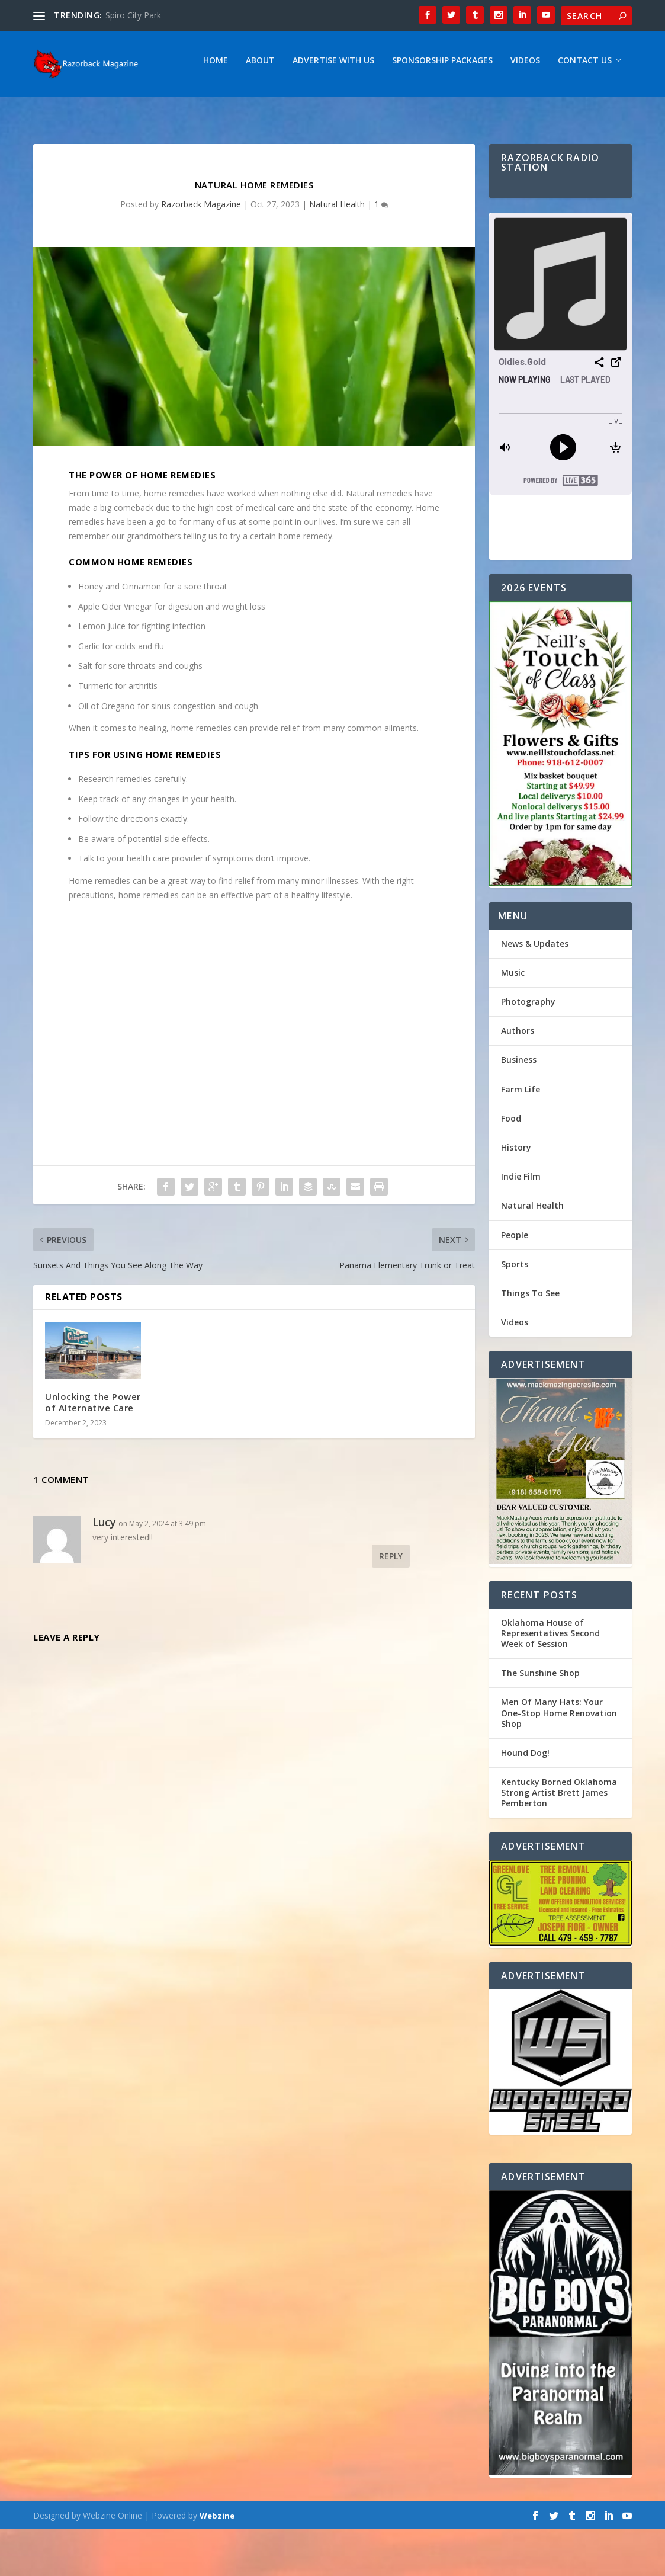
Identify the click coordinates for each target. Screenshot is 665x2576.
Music (513, 1019)
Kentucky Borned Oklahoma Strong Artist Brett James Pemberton (559, 1839)
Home (54, 107)
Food (511, 1165)
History (516, 1194)
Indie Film (521, 1223)
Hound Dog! (525, 1799)
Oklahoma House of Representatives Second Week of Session (550, 1680)
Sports (514, 1310)
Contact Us (424, 107)
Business (519, 1106)
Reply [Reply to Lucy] (391, 1603)
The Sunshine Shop (540, 1719)
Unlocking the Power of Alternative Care (93, 1448)
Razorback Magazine (201, 251)
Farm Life (520, 1136)
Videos (364, 107)
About (99, 107)
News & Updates (534, 990)
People (514, 1281)
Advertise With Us (172, 107)
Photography (528, 1048)
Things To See (530, 1339)
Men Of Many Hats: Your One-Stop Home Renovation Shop (559, 1759)
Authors (517, 1077)
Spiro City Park (133, 15)
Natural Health (337, 251)
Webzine (217, 2562)
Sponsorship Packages (281, 107)
